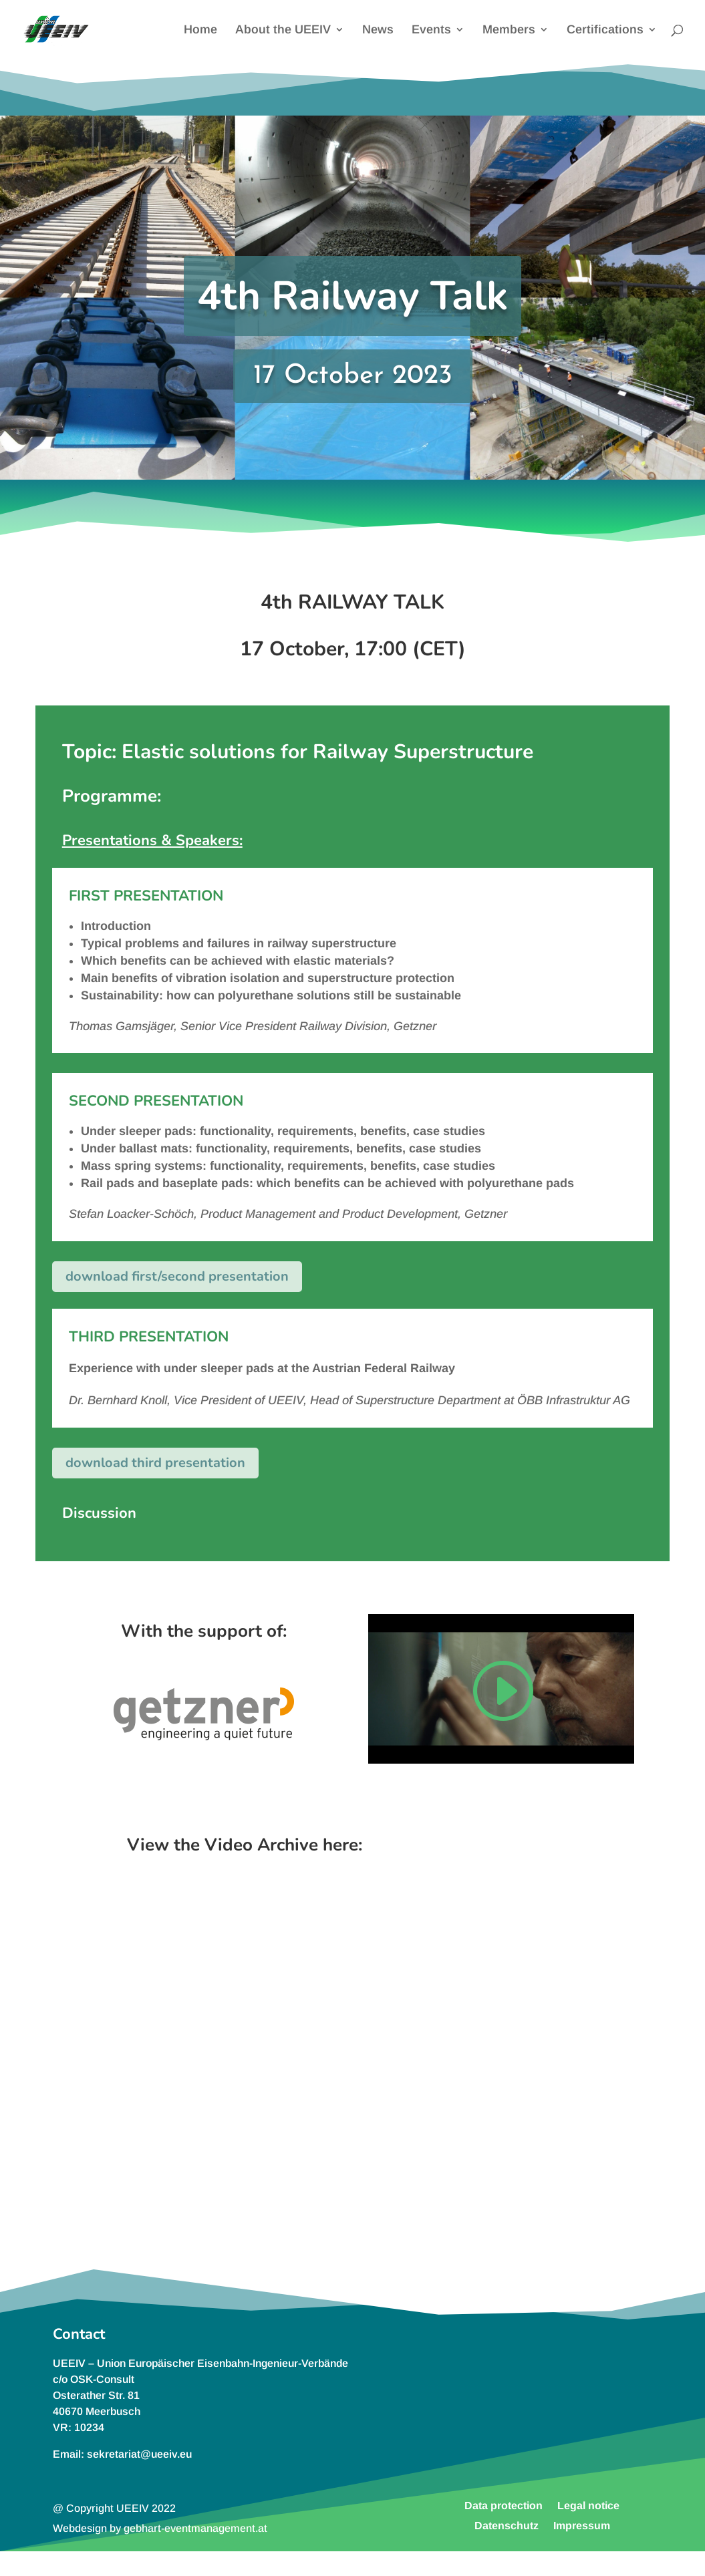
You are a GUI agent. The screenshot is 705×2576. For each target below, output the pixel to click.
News (378, 30)
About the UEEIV (283, 30)
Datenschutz (506, 2525)
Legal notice (588, 2505)
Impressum (581, 2525)
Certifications (605, 30)
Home (200, 30)
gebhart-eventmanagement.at (195, 2528)
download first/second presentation (177, 1276)
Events (431, 30)
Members (508, 30)
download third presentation (155, 1463)
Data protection (503, 2505)
